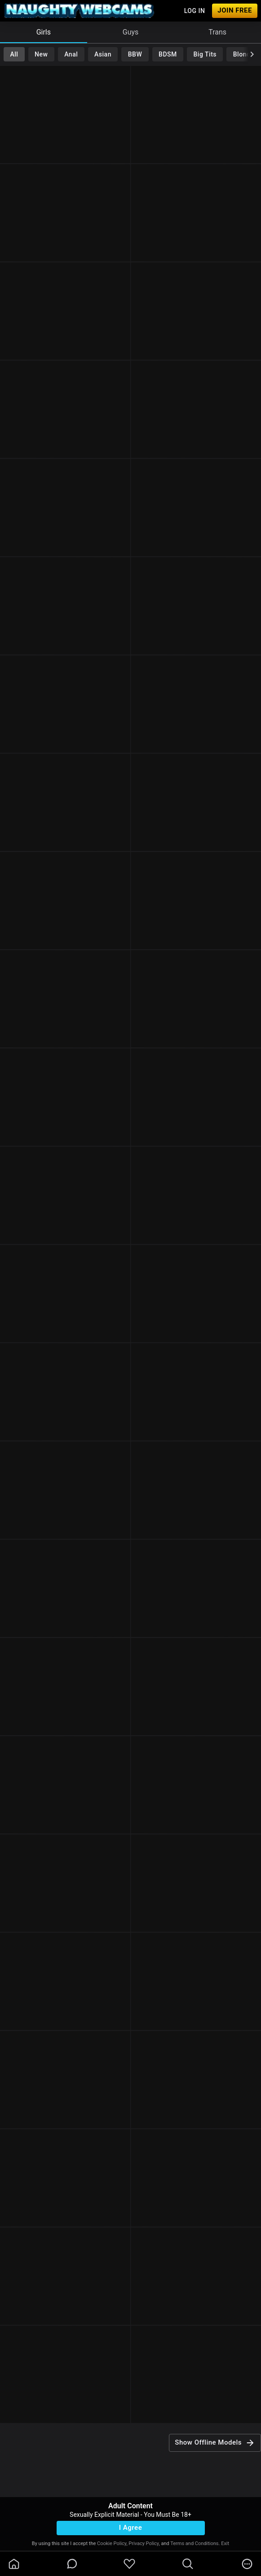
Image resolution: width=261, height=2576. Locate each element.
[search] (187, 2564)
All (14, 54)
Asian (102, 54)
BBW (135, 54)
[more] (247, 2564)
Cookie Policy (111, 2543)
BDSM (168, 54)
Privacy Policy (143, 2543)
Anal (71, 54)
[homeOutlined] (14, 2564)
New (41, 54)
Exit (225, 2543)
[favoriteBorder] (129, 2564)
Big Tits (205, 54)
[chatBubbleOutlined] (72, 2563)
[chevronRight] (252, 54)
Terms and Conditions (194, 2543)
